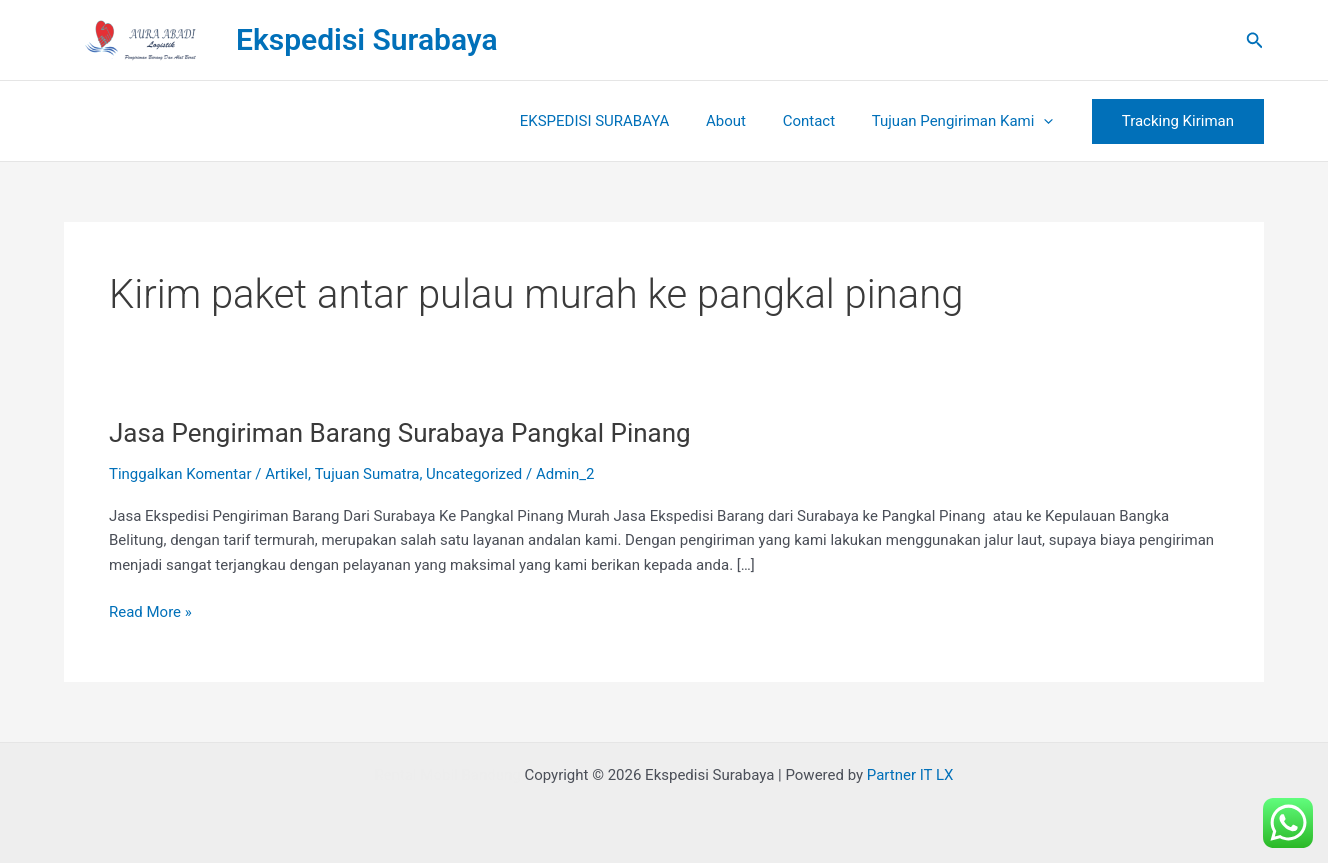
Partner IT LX (910, 775)
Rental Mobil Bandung (447, 775)
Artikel (286, 474)
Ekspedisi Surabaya (367, 39)
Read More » (150, 610)
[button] (1255, 40)
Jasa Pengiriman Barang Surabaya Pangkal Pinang (400, 433)
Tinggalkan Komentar (180, 474)
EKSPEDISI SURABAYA (618, 121)
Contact (819, 121)
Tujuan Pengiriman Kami (966, 121)
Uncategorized (474, 474)
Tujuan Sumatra (367, 474)
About (743, 121)
